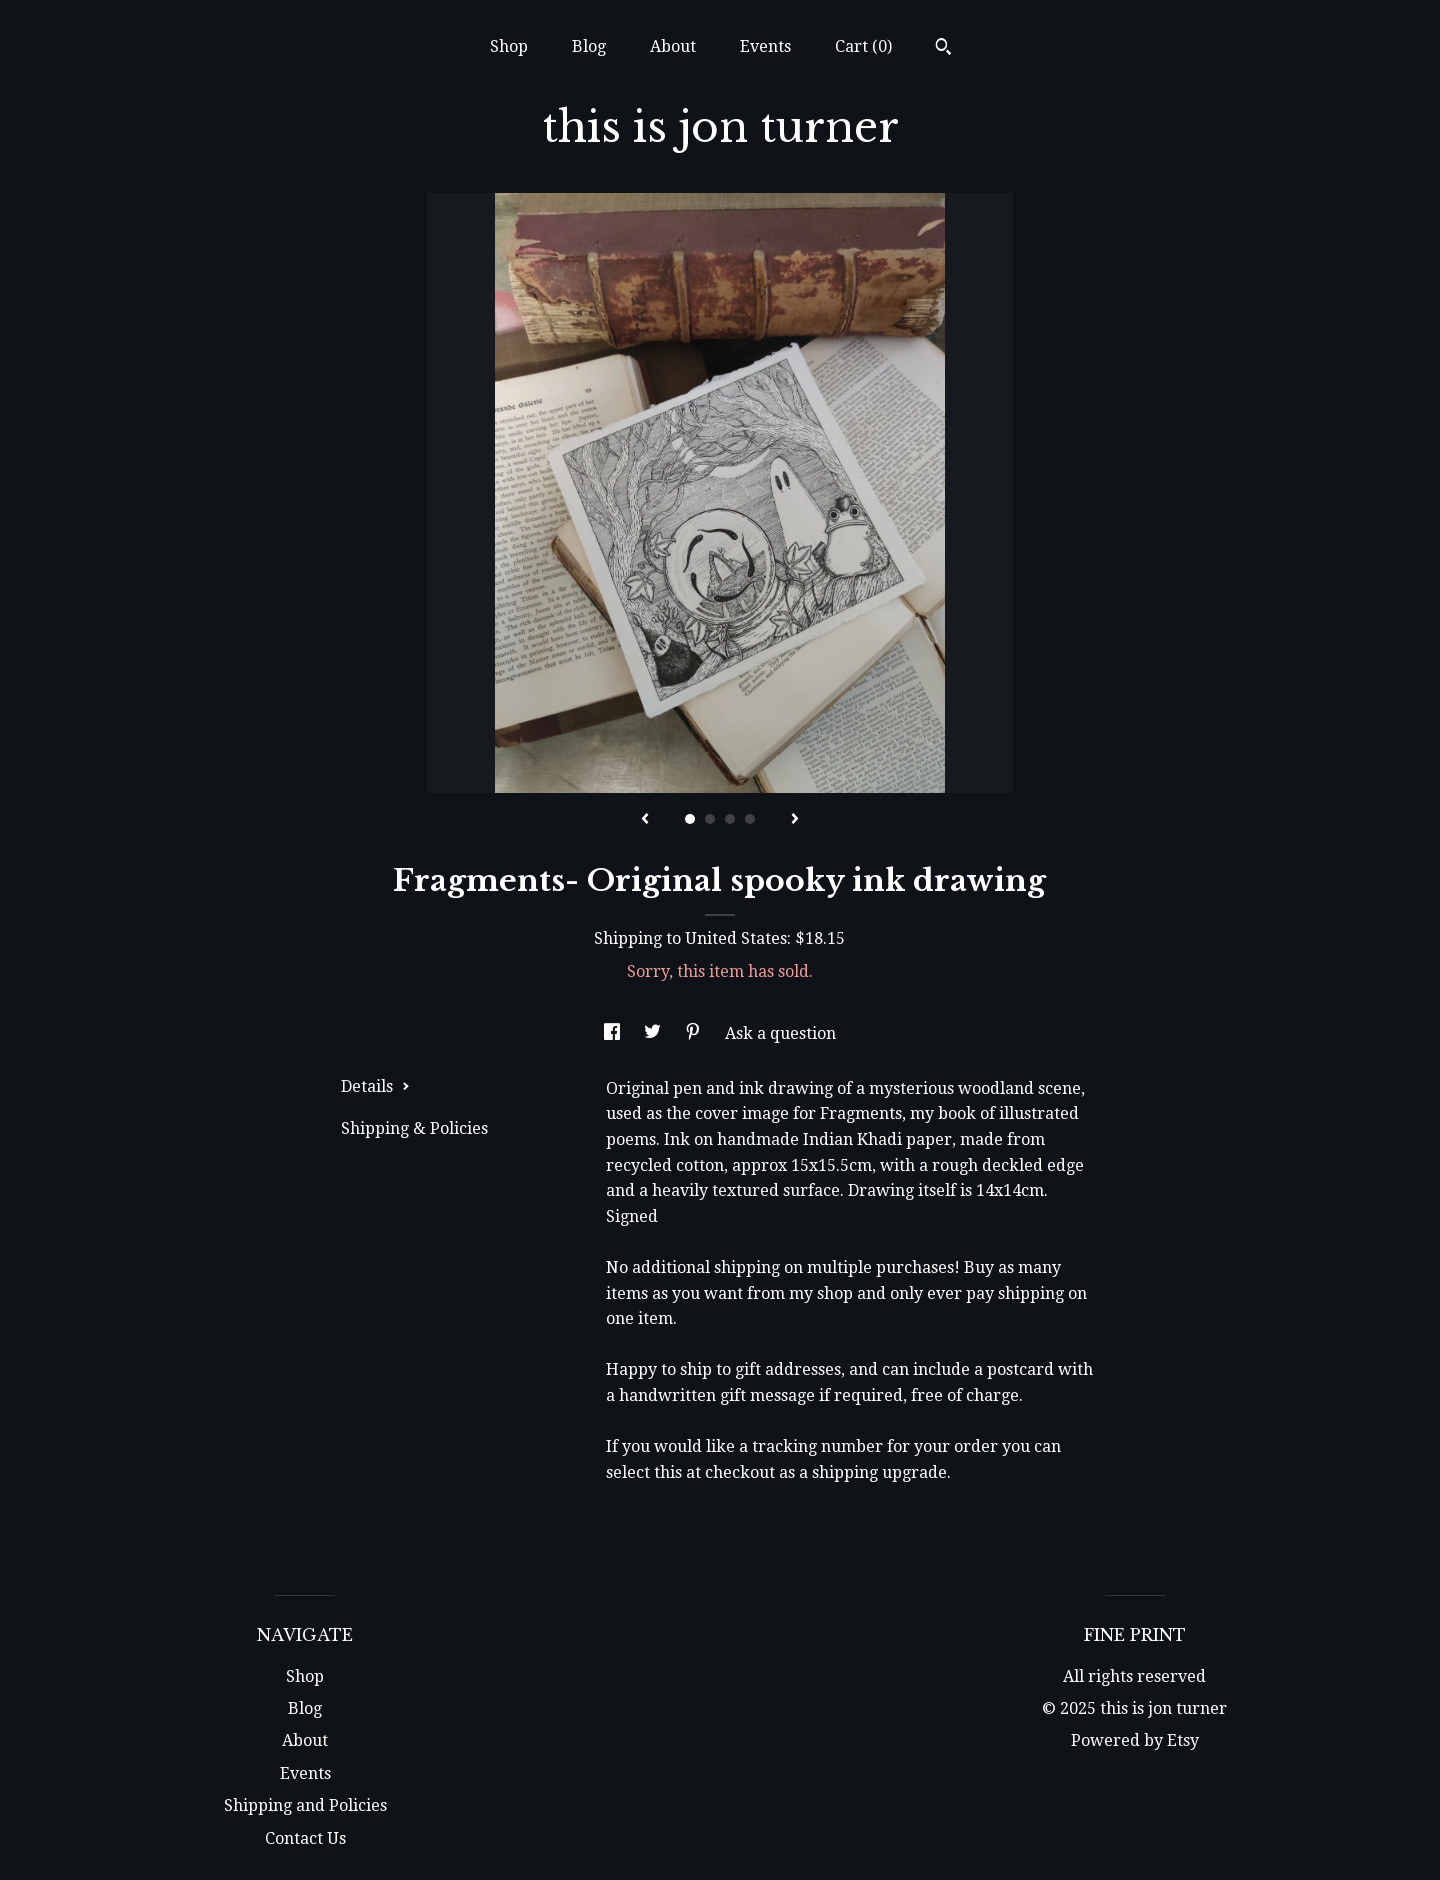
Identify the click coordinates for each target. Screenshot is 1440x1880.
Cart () (863, 46)
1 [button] (690, 819)
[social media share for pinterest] (695, 1033)
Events (765, 46)
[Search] (943, 49)
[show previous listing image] (645, 820)
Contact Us (305, 1838)
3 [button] (730, 819)
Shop (509, 46)
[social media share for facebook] (614, 1033)
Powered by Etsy (1135, 1740)
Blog (589, 46)
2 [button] (710, 819)
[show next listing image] (795, 820)
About (673, 46)
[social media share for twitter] (654, 1033)
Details (375, 1086)
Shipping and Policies (305, 1805)
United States (736, 938)
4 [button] (750, 819)
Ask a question (780, 1033)
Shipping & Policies (414, 1128)
